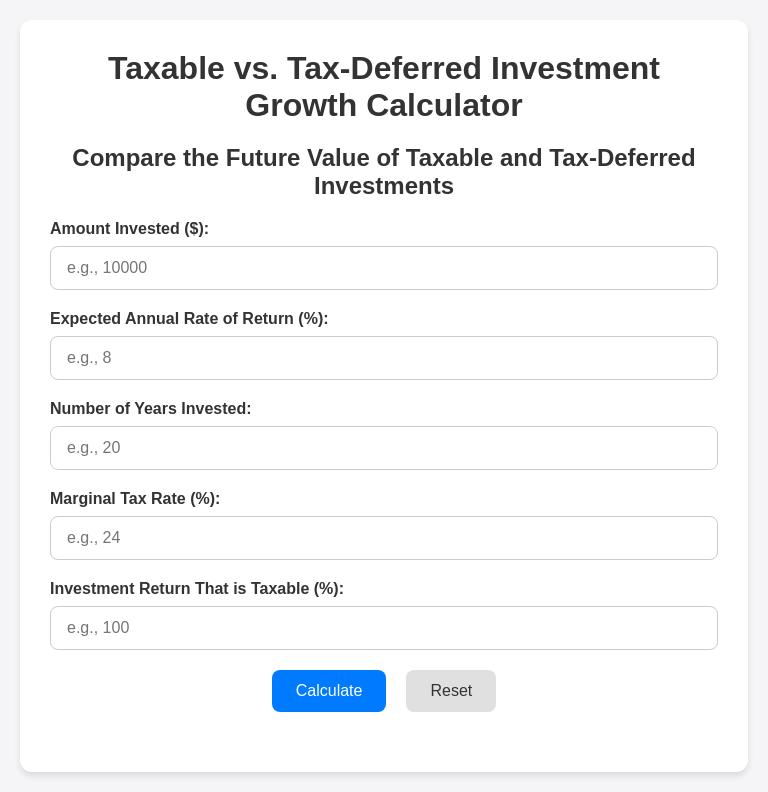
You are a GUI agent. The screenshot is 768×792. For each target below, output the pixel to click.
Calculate (329, 690)
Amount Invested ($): (129, 228)
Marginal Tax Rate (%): (135, 498)
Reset (451, 690)
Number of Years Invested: (151, 408)
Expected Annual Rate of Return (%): (189, 318)
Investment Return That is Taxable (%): (197, 588)
